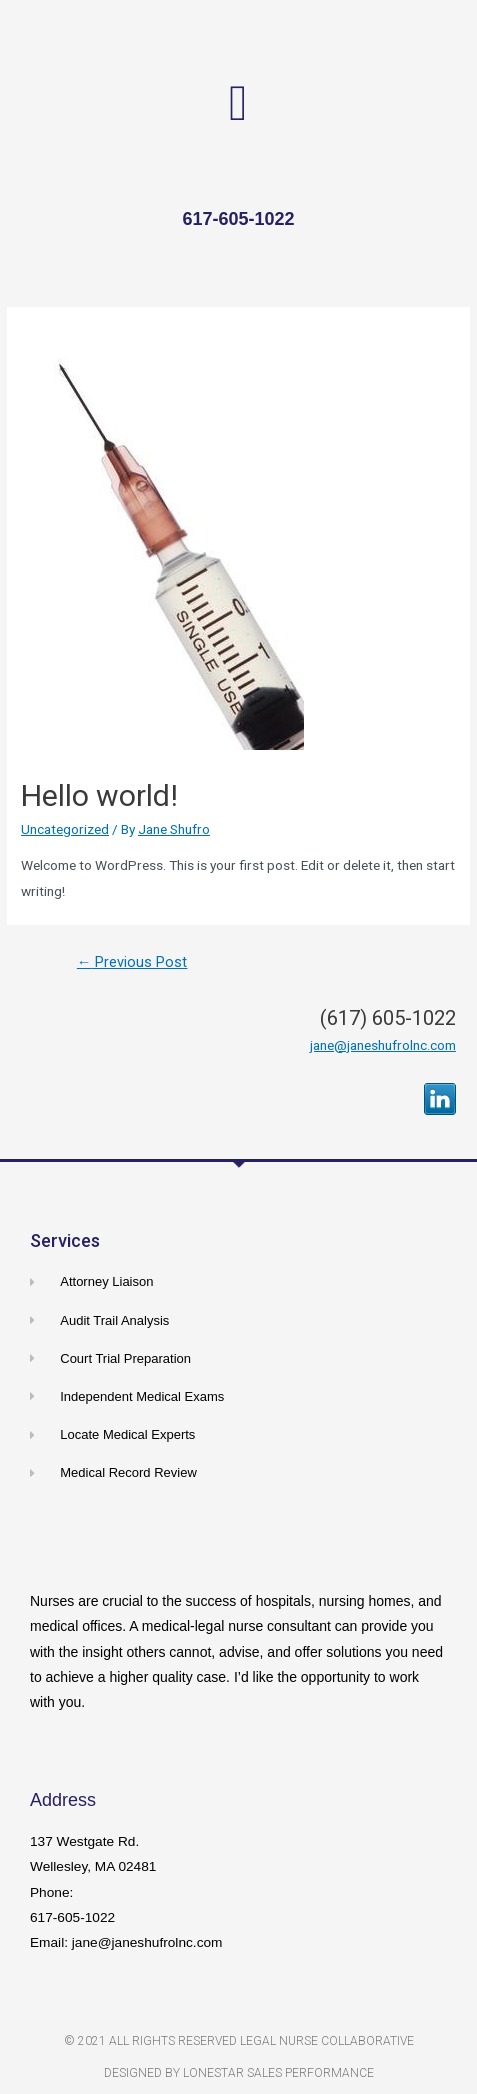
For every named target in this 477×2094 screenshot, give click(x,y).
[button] (238, 102)
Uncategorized (65, 829)
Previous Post (132, 962)
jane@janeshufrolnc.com (383, 1045)
